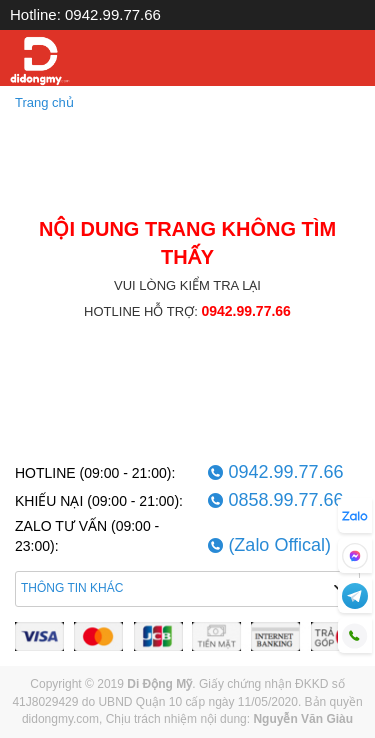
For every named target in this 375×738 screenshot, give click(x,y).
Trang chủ (44, 102)
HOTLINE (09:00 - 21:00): (95, 473)
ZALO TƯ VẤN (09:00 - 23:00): (87, 536)
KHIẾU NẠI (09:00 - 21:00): (99, 501)
